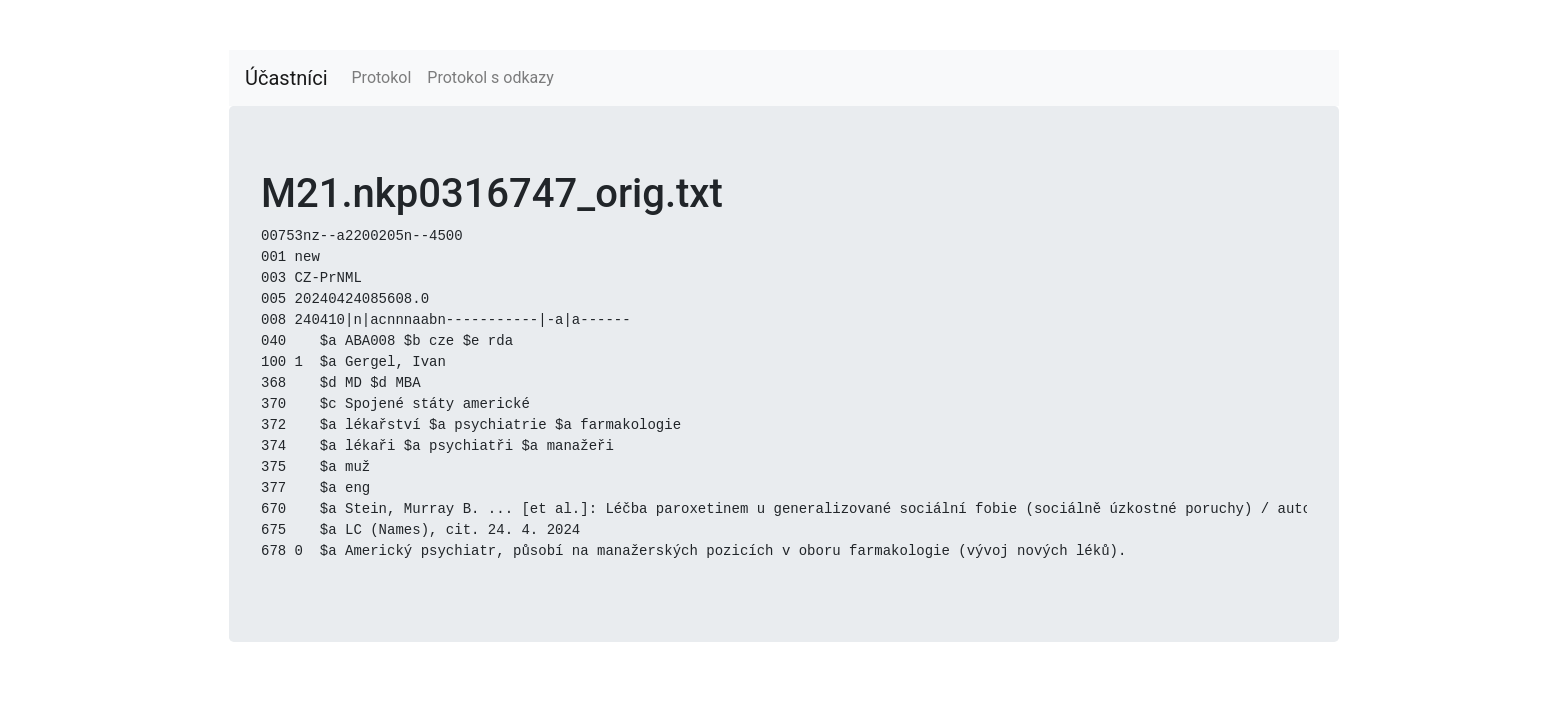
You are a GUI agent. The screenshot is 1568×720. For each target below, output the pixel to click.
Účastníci (286, 78)
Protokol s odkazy (490, 77)
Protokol (382, 77)
